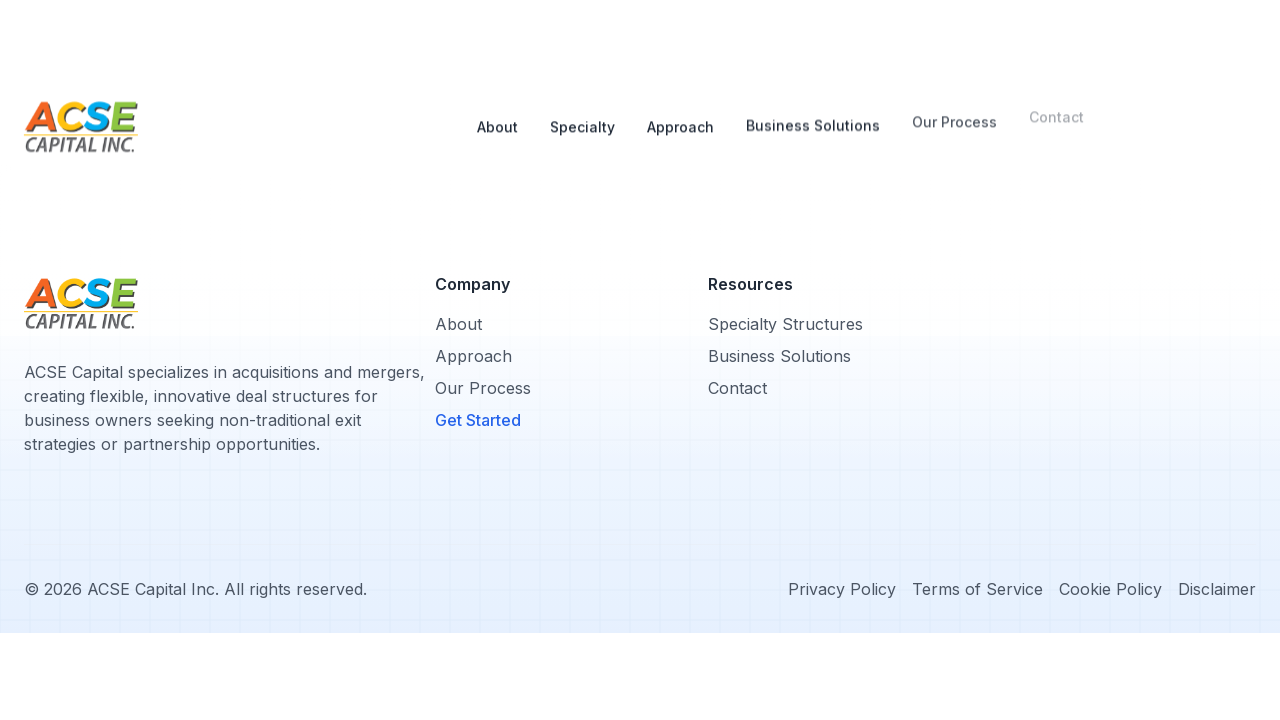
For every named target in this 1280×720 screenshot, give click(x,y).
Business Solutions (813, 97)
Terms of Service (977, 589)
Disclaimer (1217, 589)
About (497, 104)
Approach (680, 97)
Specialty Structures (785, 324)
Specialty (582, 98)
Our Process (954, 97)
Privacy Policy (842, 589)
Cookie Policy (1110, 589)
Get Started (478, 420)
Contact (737, 388)
